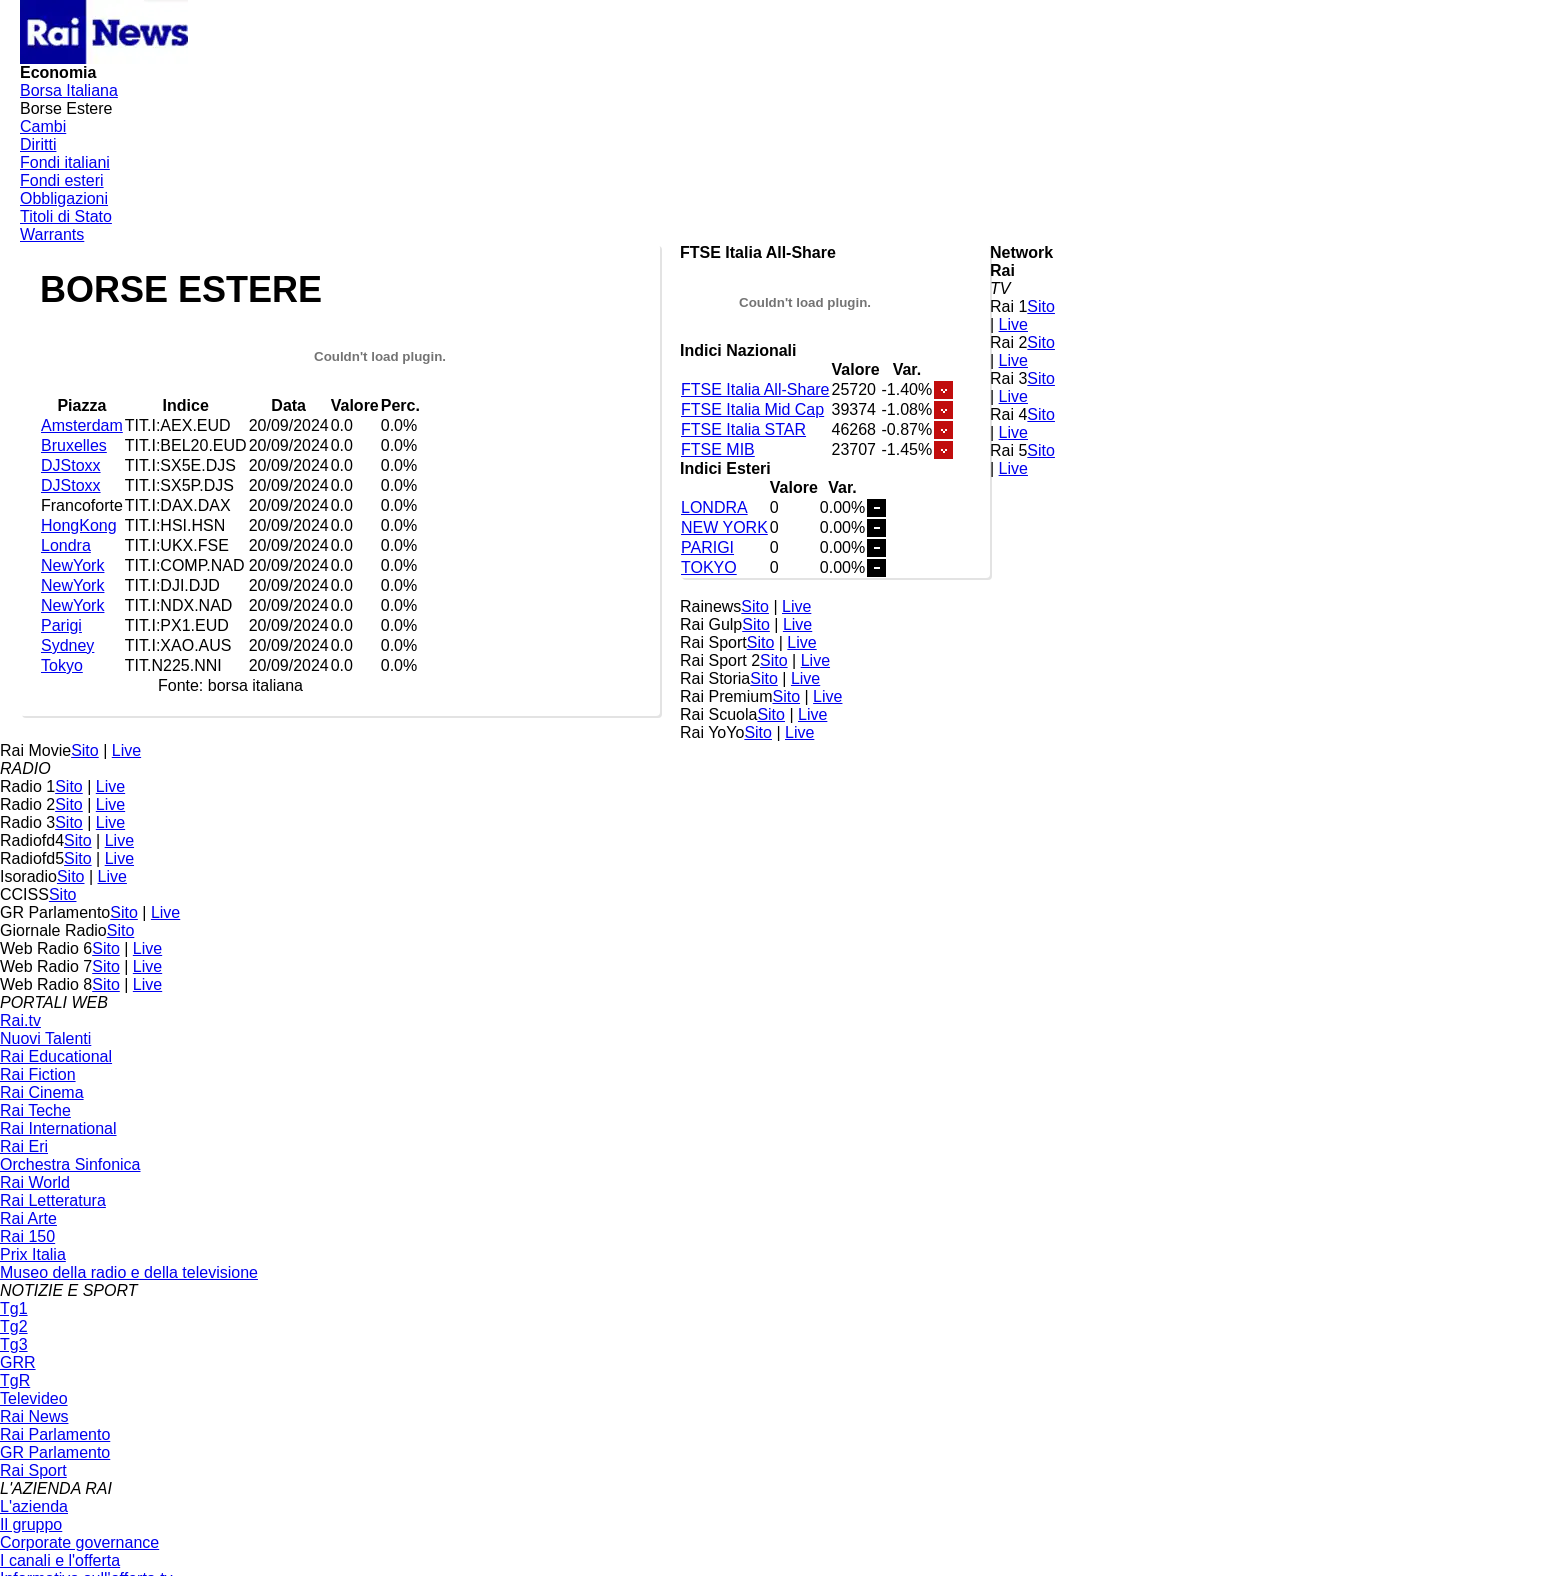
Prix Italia (33, 1254)
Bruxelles (74, 445)
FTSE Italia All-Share (755, 389)
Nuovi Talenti (45, 1038)
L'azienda (34, 1506)
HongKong (79, 525)
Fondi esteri (62, 180)
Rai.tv (20, 1020)
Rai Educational (56, 1056)
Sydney (67, 645)
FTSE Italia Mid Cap (752, 409)
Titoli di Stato (66, 216)
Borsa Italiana (69, 90)
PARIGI (707, 547)
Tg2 (14, 1326)
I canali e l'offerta (60, 1560)
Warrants (52, 234)
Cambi (43, 126)
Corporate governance (79, 1542)
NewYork (72, 565)
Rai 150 (27, 1236)
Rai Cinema (42, 1092)
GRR (18, 1362)
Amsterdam (82, 425)
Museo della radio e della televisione (129, 1272)
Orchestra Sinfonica (70, 1164)
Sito (1041, 306)
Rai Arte (28, 1218)
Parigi (61, 625)
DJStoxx (71, 465)
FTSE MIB (718, 449)
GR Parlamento (55, 1452)
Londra (66, 545)
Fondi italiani (65, 162)
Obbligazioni (64, 198)
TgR (15, 1380)
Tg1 (14, 1308)
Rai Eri (24, 1146)
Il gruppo (31, 1524)
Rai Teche (35, 1110)
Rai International (58, 1128)
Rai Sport (33, 1470)
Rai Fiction (38, 1074)
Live (1013, 324)
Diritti (38, 144)
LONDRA (714, 507)
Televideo (34, 1398)
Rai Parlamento (55, 1434)
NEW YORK (724, 527)
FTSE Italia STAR (743, 429)
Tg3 (14, 1344)
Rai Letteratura (53, 1200)
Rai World (35, 1182)
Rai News (34, 1416)
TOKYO (709, 567)
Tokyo (62, 665)
